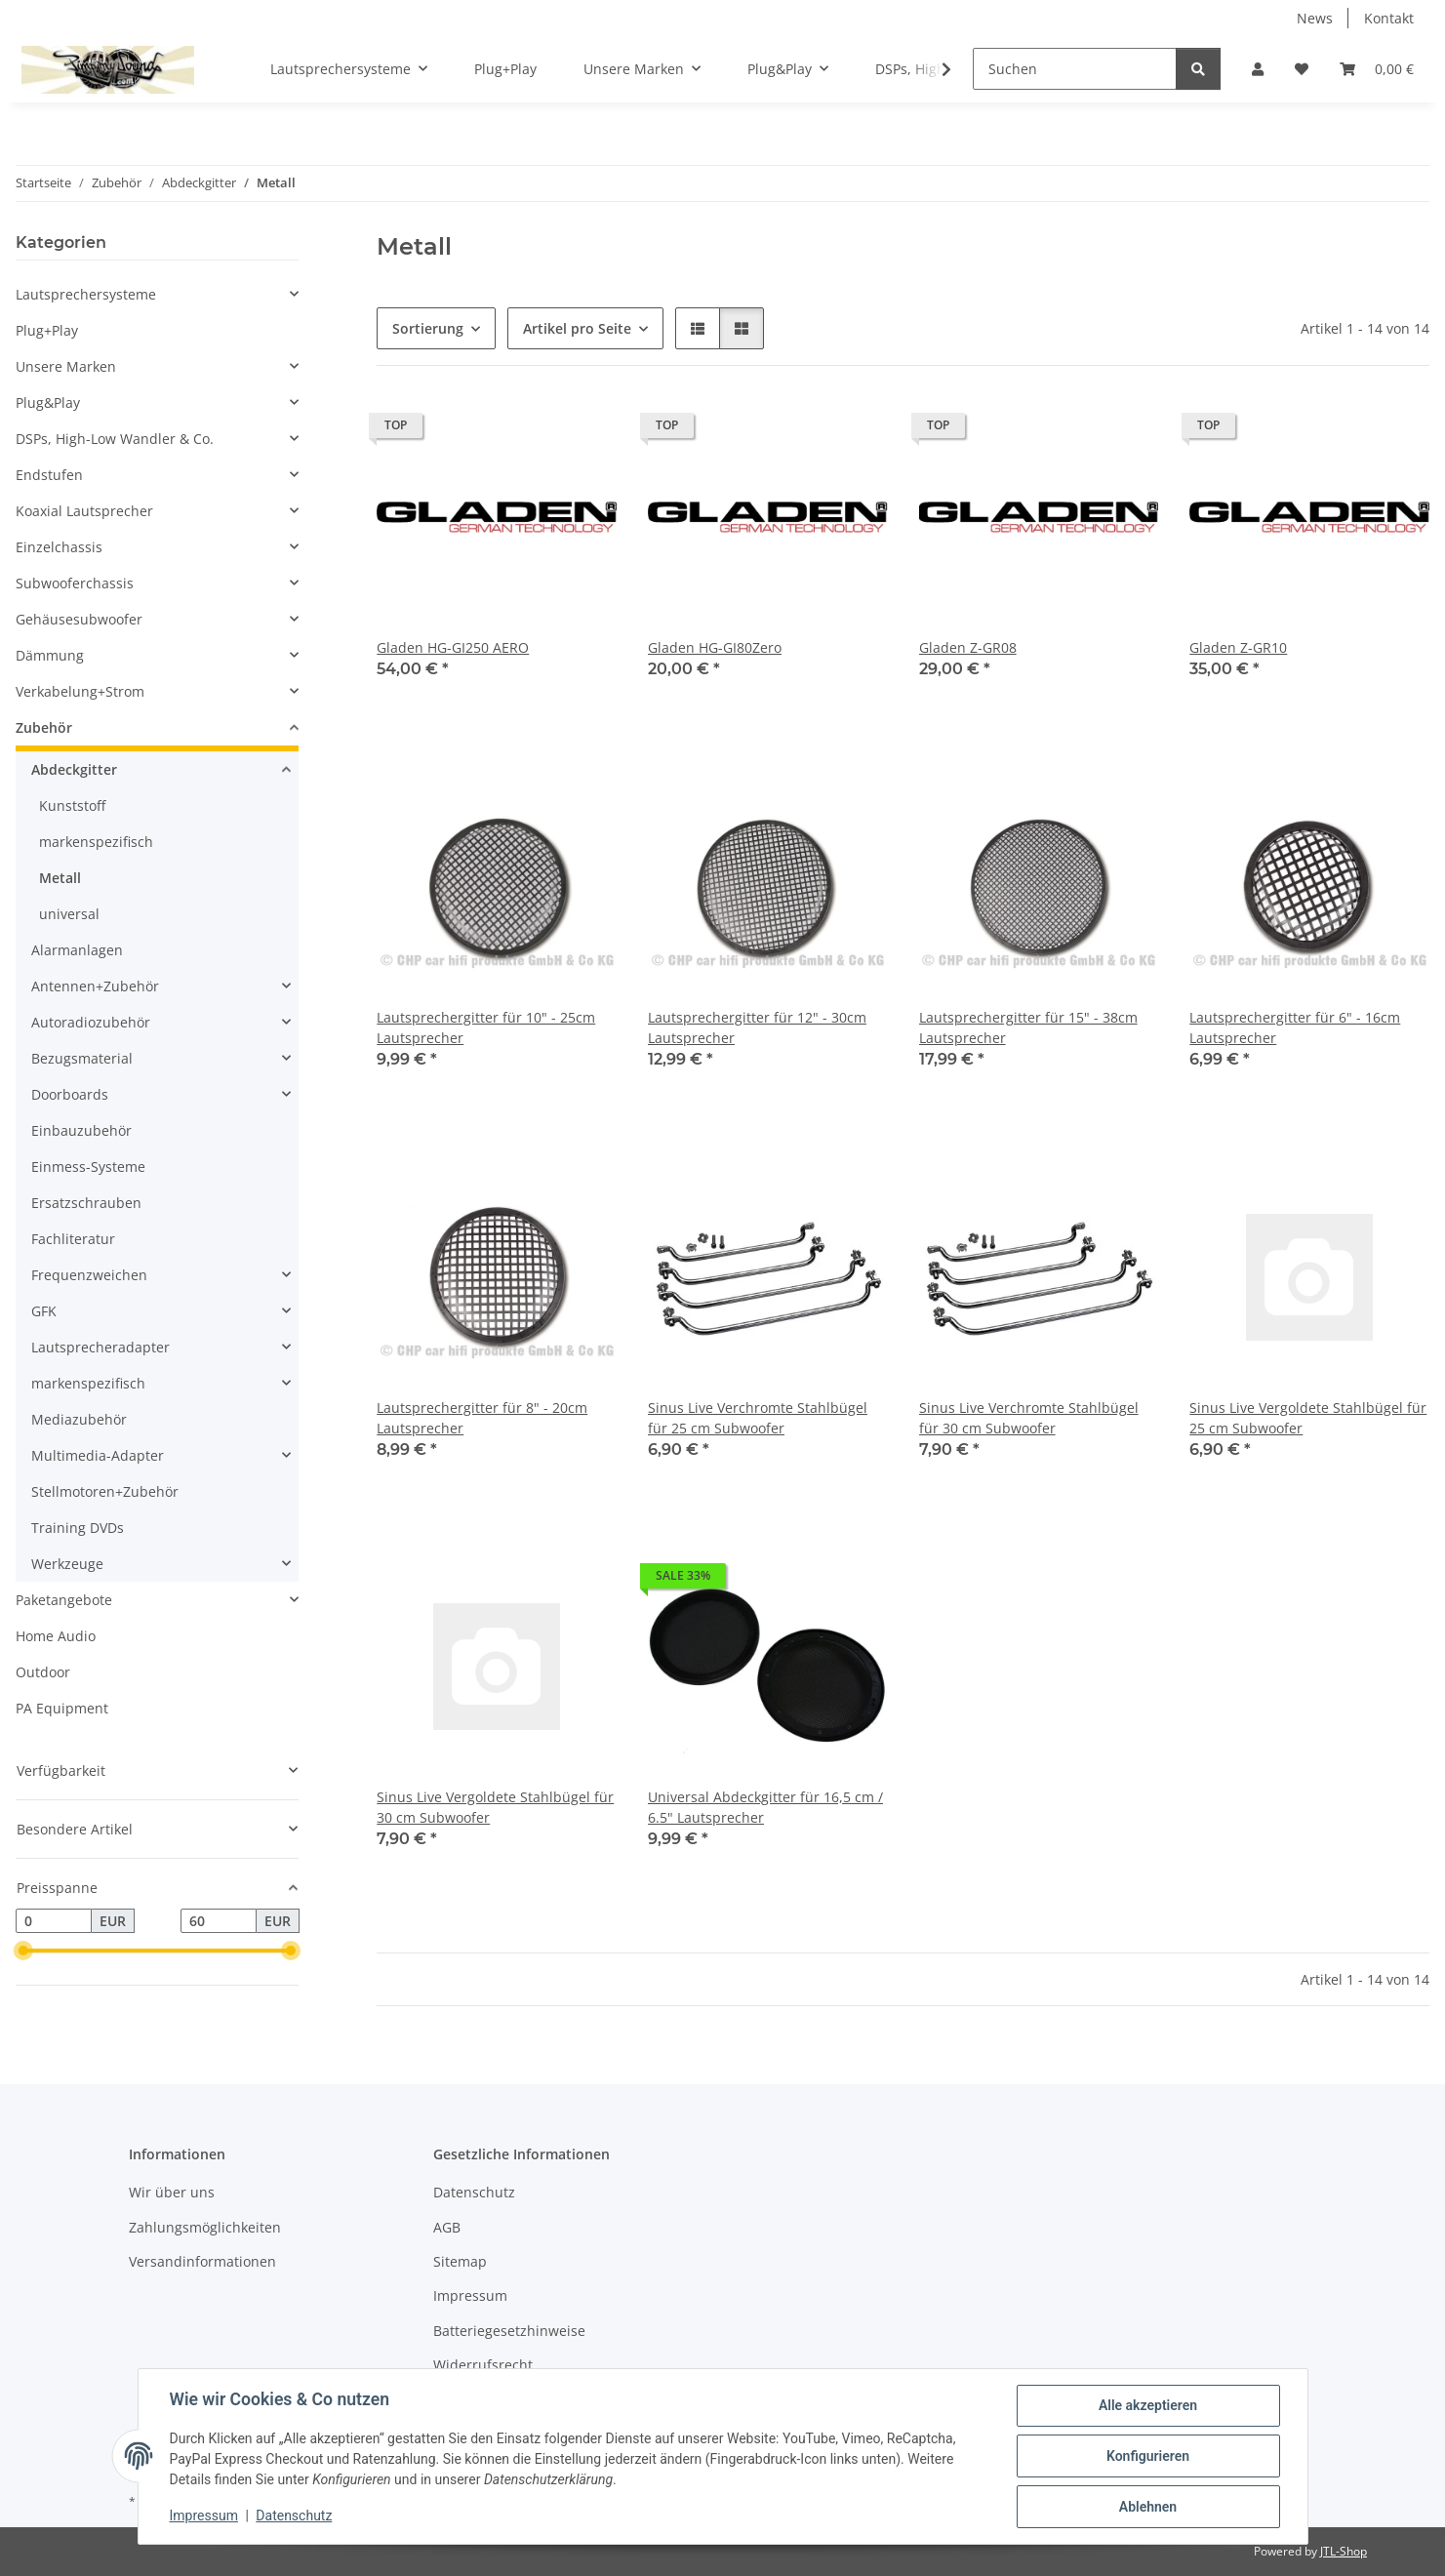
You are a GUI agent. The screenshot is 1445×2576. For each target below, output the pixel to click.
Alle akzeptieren (1148, 2405)
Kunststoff (72, 805)
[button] (1257, 68)
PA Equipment (62, 1708)
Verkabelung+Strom (80, 691)
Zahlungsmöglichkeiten (205, 2227)
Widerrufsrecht (483, 2364)
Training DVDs (77, 1527)
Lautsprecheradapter (100, 1347)
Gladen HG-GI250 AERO (453, 647)
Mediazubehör (79, 1419)
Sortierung (427, 328)
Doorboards (69, 1094)
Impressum (204, 2515)
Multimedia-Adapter (97, 1455)
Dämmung (50, 655)
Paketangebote (64, 1599)
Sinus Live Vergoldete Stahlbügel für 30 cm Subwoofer (495, 1807)
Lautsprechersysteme (86, 294)
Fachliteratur (73, 1238)
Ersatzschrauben (86, 1202)
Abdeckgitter (74, 769)
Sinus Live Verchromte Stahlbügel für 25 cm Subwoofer (757, 1417)
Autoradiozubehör (90, 1022)
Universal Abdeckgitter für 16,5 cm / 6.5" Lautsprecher (765, 1807)
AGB (447, 2227)
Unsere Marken (66, 366)
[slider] (23, 1951)
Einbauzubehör (81, 1130)
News (1315, 18)
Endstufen (49, 474)
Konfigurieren (1147, 2456)
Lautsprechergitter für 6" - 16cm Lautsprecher (1294, 1027)
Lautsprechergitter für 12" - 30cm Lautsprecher (757, 1027)
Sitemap (460, 2261)
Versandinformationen (202, 2261)
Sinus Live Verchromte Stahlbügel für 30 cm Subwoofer (1029, 1417)
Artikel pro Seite (577, 328)
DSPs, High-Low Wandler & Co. (115, 438)
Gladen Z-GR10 (1238, 647)
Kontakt (1389, 18)
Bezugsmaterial (82, 1058)
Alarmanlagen (77, 950)
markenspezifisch (96, 841)
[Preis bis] (219, 1921)
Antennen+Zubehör (95, 986)
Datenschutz (294, 2515)
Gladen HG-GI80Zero (715, 647)
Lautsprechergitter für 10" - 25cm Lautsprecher (486, 1027)
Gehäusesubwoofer (79, 619)
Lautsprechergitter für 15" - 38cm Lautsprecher (1028, 1027)
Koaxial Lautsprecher (84, 511)
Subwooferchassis (75, 583)
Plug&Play (48, 402)
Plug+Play (47, 330)
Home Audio (56, 1636)
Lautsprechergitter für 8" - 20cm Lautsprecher (482, 1417)
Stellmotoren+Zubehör (105, 1491)
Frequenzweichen (89, 1275)
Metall (60, 877)
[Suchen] (1075, 69)
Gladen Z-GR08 (968, 647)
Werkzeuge (67, 1563)
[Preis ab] (54, 1921)
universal (69, 914)
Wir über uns (172, 2192)
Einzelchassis (59, 547)
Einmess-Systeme (88, 1166)
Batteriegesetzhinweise (509, 2330)
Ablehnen (1148, 2507)
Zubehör (44, 727)
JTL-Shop (1343, 2551)
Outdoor (43, 1672)
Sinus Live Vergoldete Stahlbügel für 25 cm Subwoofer (1307, 1417)
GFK (44, 1311)
